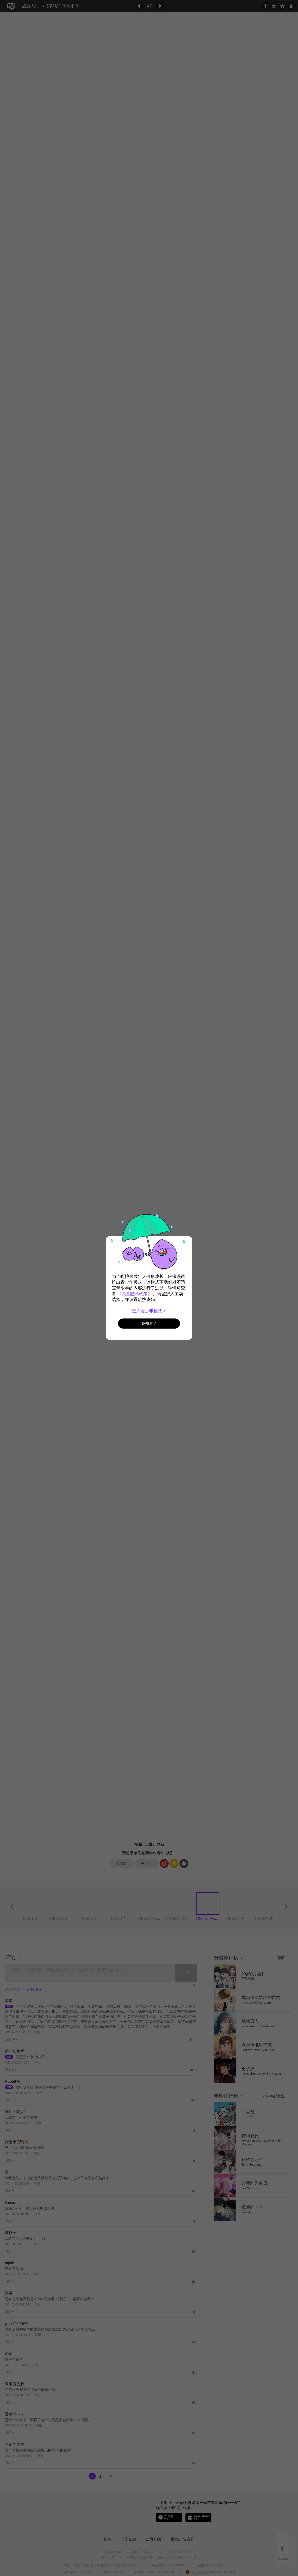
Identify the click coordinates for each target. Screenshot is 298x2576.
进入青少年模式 (149, 1310)
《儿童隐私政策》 (134, 1293)
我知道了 (149, 1323)
